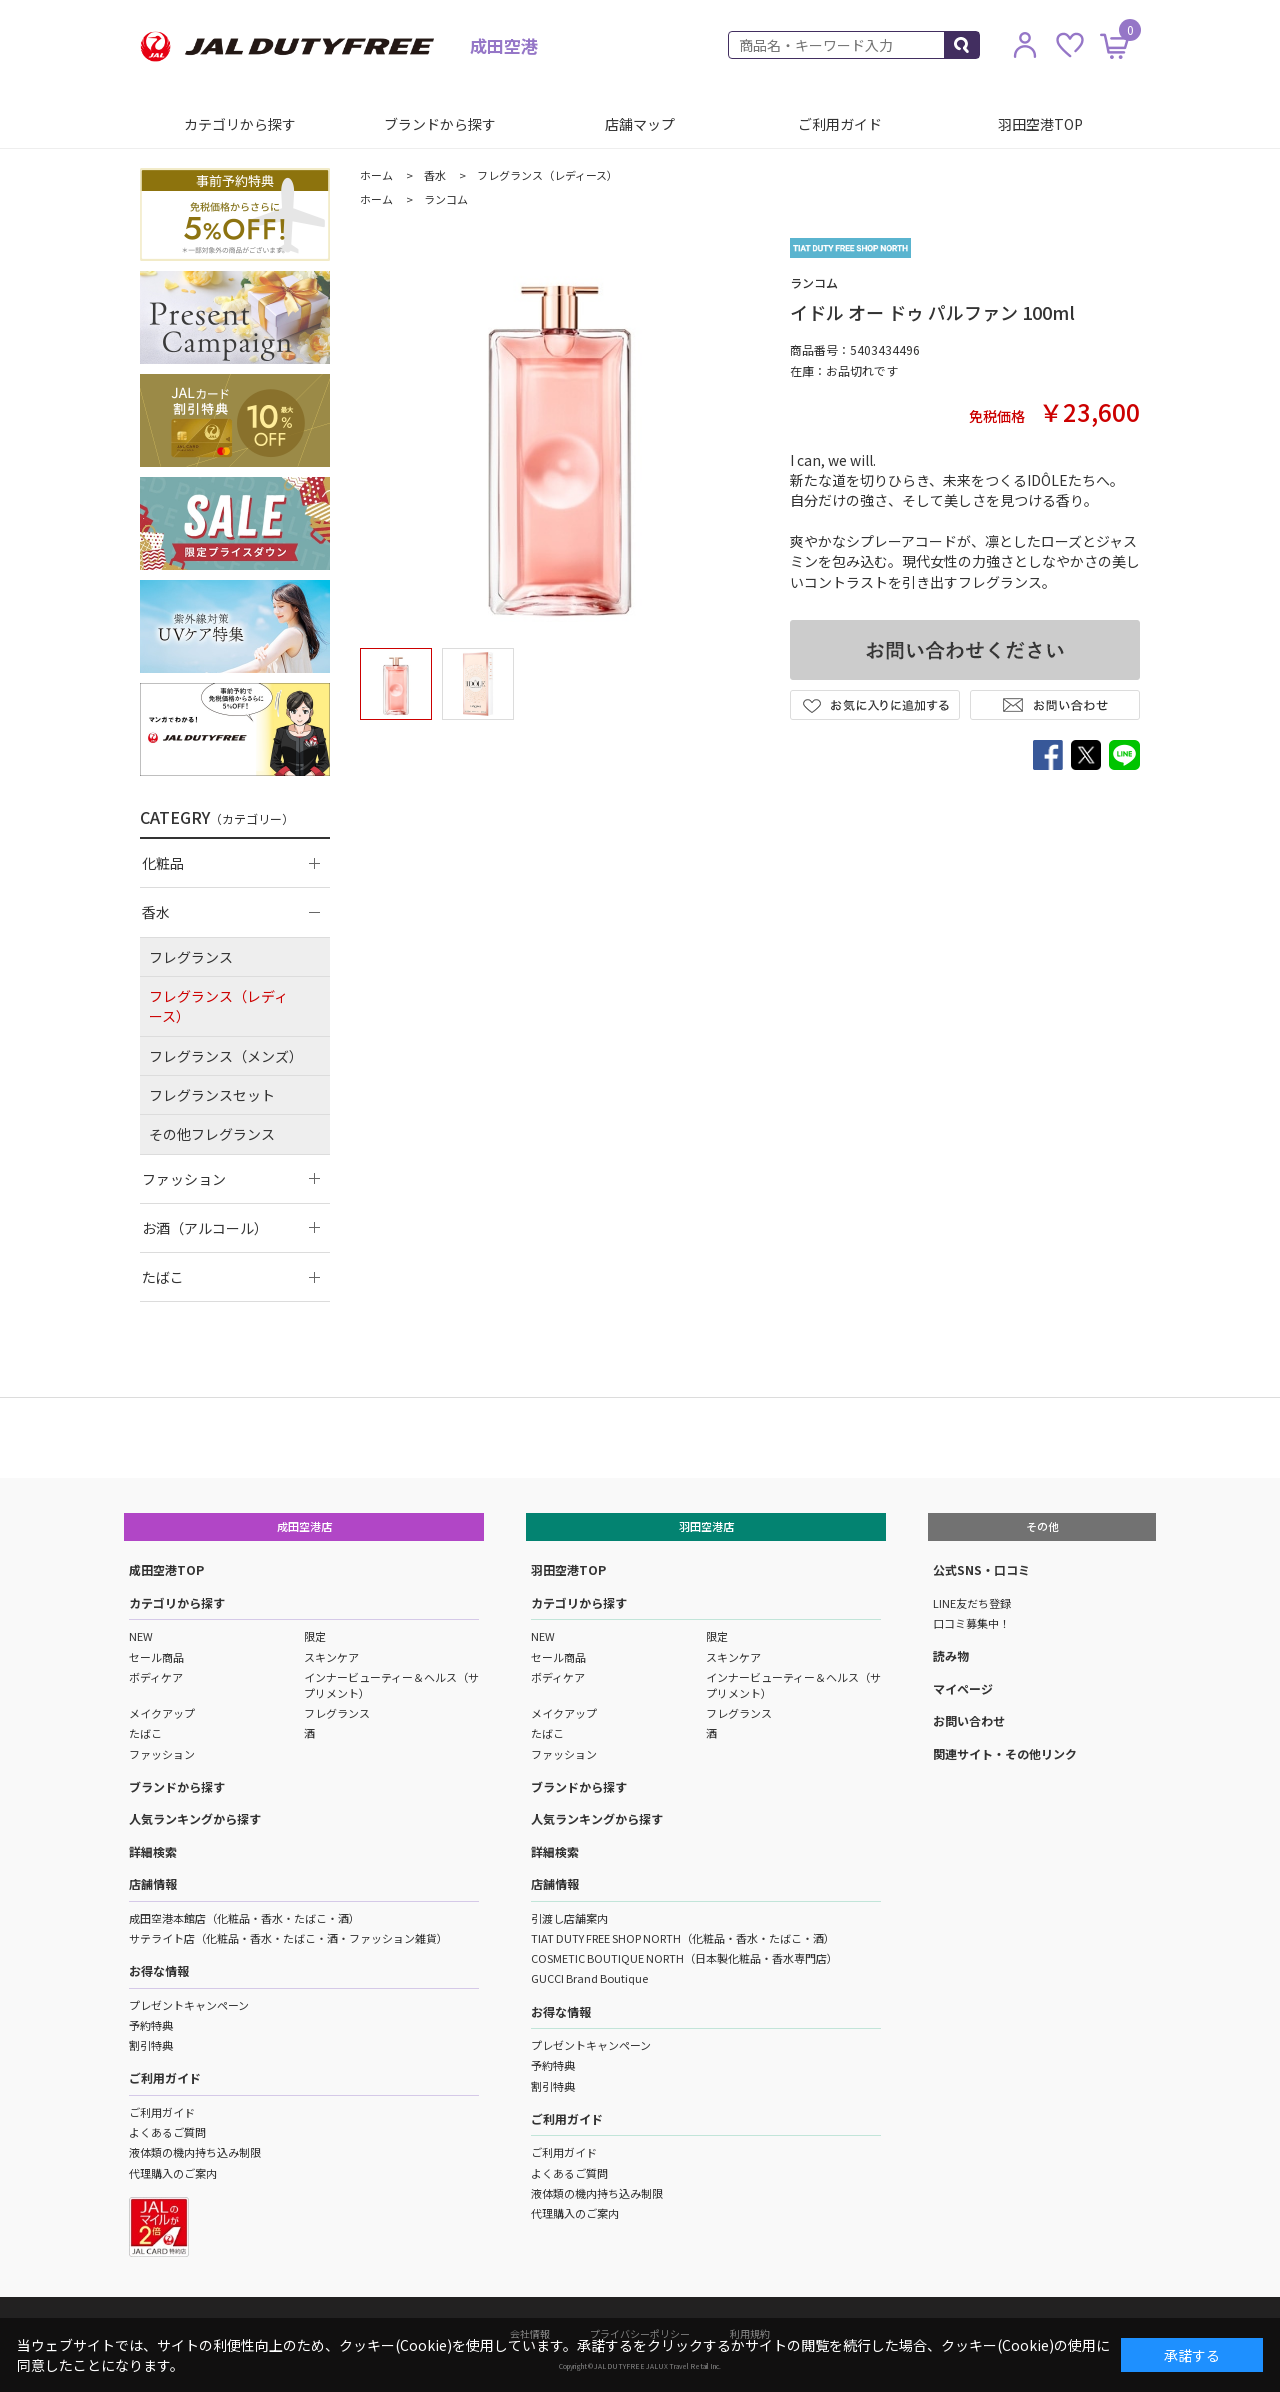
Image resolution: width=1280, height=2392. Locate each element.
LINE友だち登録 (972, 1603)
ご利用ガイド (840, 124)
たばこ (145, 1733)
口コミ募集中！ (971, 1623)
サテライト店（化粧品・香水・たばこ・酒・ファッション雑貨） (288, 1938)
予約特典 (151, 2025)
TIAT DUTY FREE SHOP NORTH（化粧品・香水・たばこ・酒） (683, 1938)
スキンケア (331, 1657)
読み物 (951, 1655)
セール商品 (156, 1657)
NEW (141, 1636)
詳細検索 (153, 1851)
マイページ (963, 1688)
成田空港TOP (166, 1569)
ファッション (162, 1754)
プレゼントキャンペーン (189, 2005)
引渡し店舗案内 (569, 1918)
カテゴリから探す (240, 124)
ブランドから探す (440, 124)
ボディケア (156, 1677)
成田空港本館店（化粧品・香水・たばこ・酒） (244, 1918)
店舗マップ (640, 124)
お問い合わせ (969, 1720)
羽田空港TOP (1040, 124)
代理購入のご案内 (173, 2173)
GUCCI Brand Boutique (589, 1978)
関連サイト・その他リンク (1005, 1753)
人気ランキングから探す (195, 1818)
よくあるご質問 (167, 2132)
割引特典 (151, 2045)
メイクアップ (162, 1713)
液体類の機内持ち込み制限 (195, 2152)
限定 (315, 1636)
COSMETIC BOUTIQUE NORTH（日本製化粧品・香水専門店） (684, 1958)
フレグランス (337, 1713)
